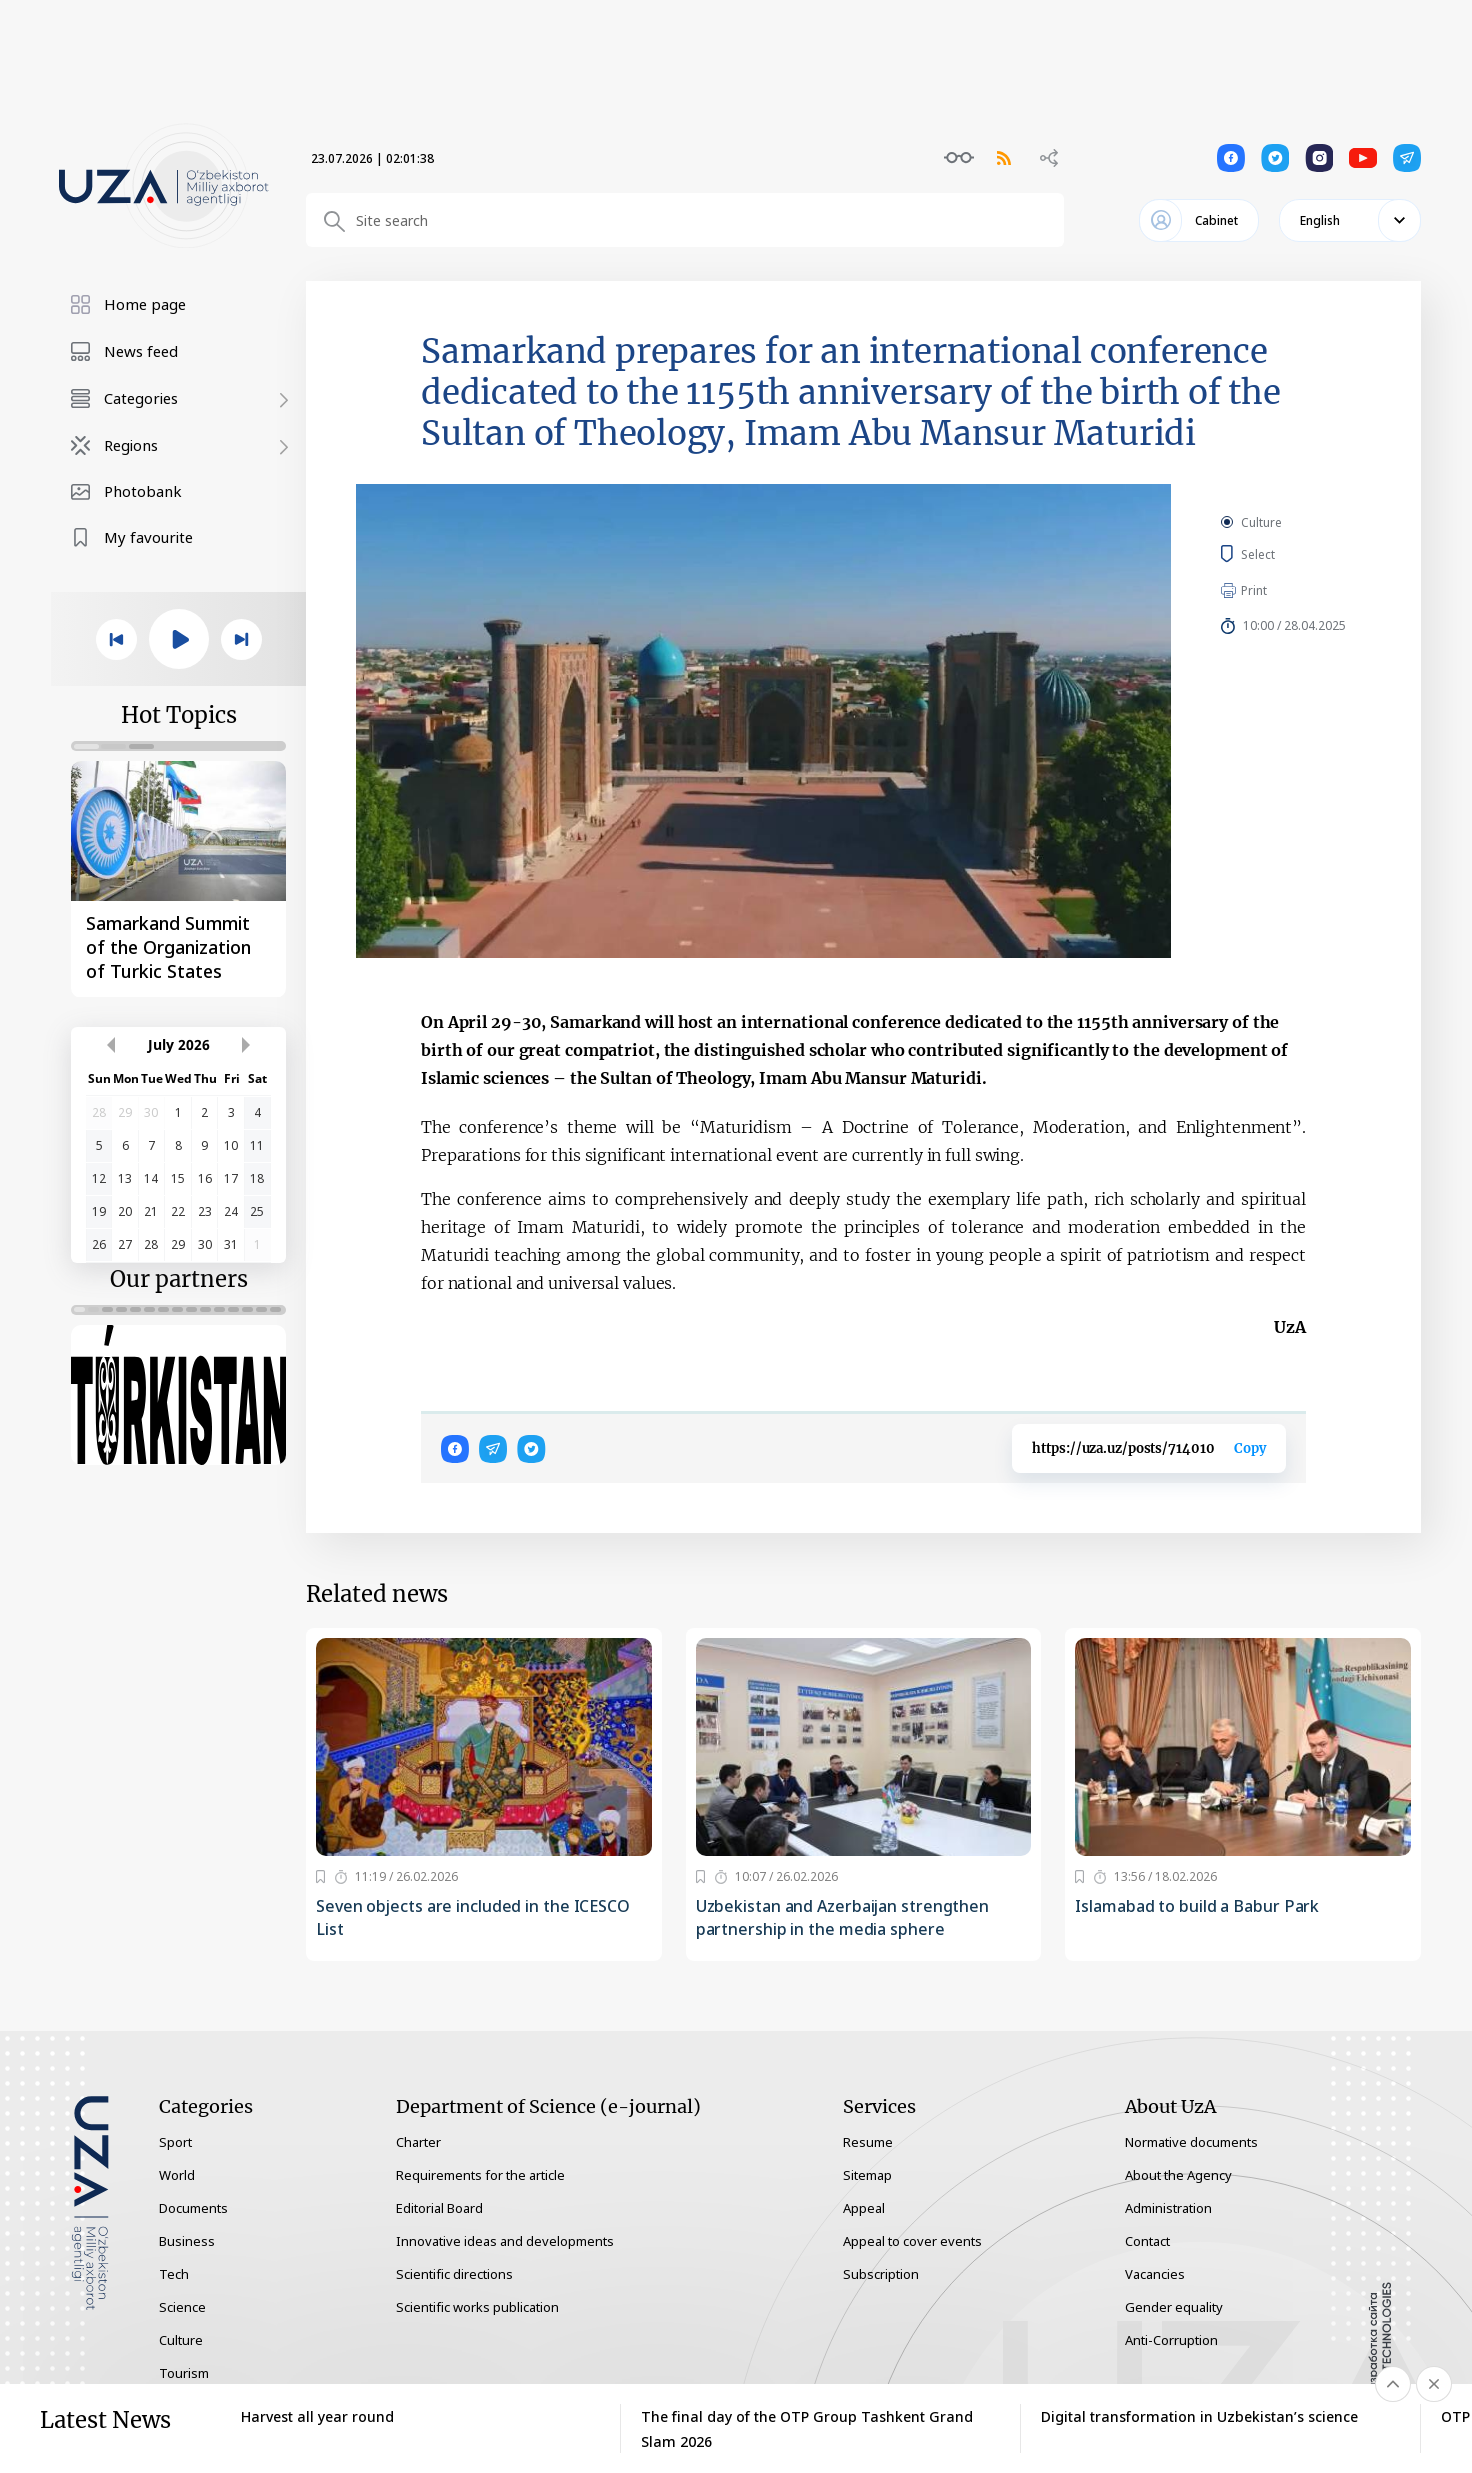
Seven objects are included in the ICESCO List (473, 1917)
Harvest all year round (317, 2416)
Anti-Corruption (1171, 2340)
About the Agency (1178, 2175)
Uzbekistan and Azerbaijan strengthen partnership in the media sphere (842, 1917)
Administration (1168, 2208)
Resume (868, 2142)
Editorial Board (439, 2208)
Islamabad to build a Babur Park (1197, 1906)
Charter (418, 2142)
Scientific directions (454, 2274)
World (177, 2175)
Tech (174, 2274)
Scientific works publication (477, 2307)
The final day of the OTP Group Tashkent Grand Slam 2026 (807, 2429)
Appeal (864, 2208)
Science (182, 2307)
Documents (193, 2208)
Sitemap (867, 2175)
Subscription (881, 2274)
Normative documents (1191, 2142)
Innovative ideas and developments (505, 2241)
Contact (1147, 2241)
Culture (1261, 522)
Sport (175, 2142)
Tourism (184, 2373)
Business (187, 2241)
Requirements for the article (480, 2175)
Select (1280, 554)
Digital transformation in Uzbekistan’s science (1199, 2416)
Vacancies (1155, 2274)
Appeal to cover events (912, 2241)
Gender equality (1174, 2307)
